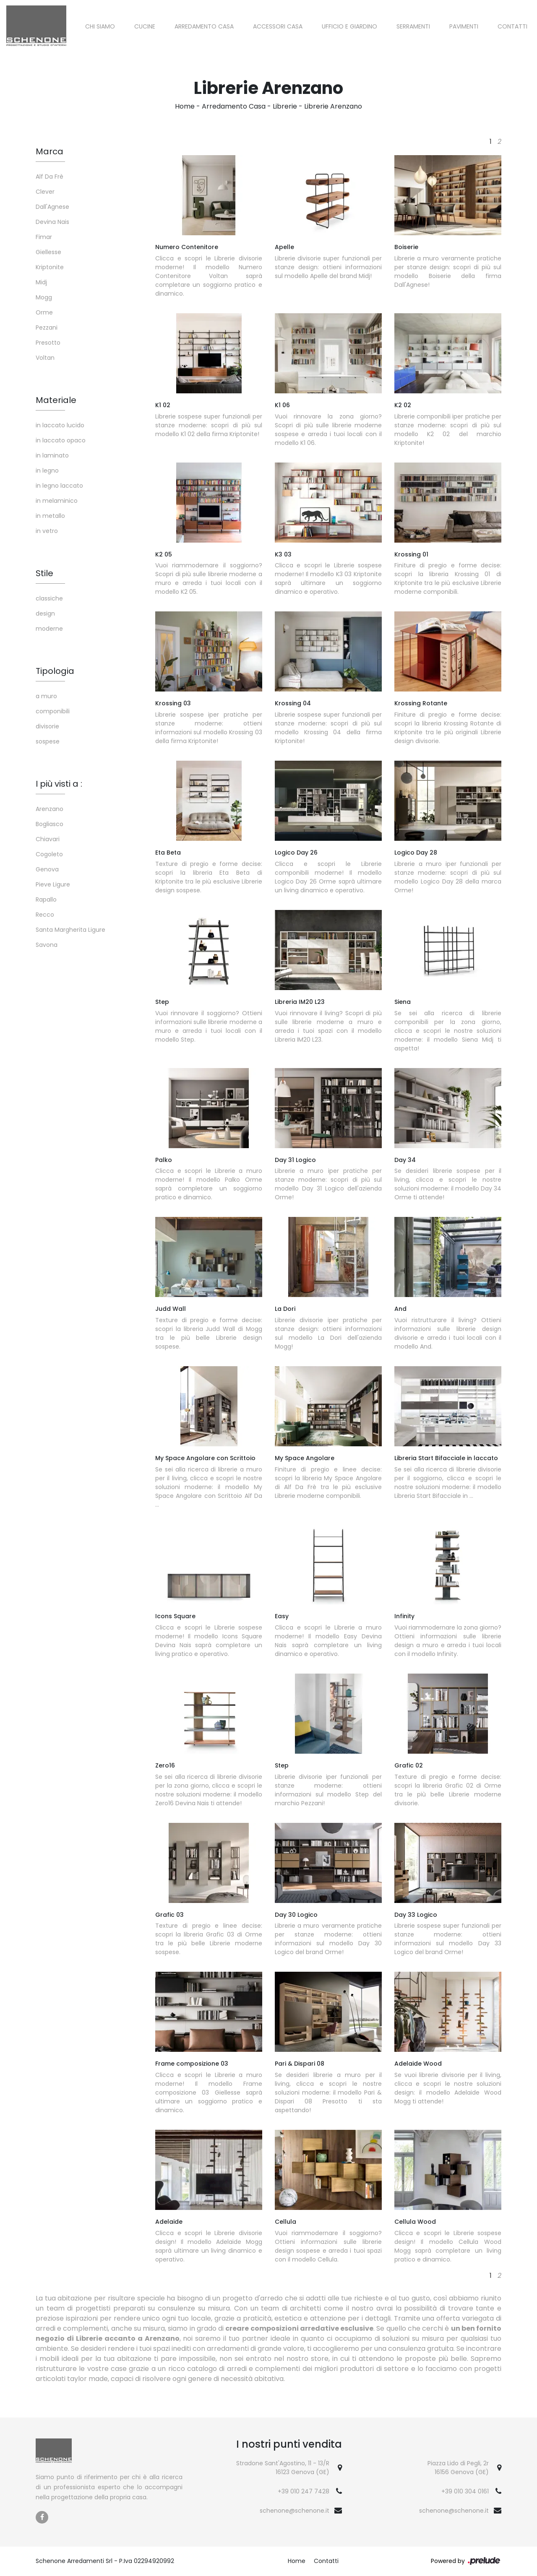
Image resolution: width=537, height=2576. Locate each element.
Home (185, 106)
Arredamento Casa (204, 26)
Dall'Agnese (52, 207)
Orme (44, 312)
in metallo (50, 516)
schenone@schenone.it (294, 2510)
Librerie (285, 106)
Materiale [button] (56, 400)
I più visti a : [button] (59, 784)
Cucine (144, 26)
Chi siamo (100, 26)
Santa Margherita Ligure (70, 929)
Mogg (44, 297)
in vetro (47, 531)
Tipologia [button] (55, 671)
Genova (47, 869)
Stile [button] (44, 573)
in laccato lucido (60, 425)
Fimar (44, 237)
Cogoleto (49, 854)
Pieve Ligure (53, 884)
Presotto (48, 342)
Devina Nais (52, 222)
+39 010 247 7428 (303, 2491)
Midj (41, 282)
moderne (49, 628)
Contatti (512, 26)
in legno (47, 470)
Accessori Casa (277, 26)
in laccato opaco (61, 440)
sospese (48, 741)
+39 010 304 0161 (465, 2491)
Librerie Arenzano (333, 106)
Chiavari (48, 839)
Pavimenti (463, 26)
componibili (53, 711)
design (45, 613)
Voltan (45, 358)
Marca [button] (49, 151)
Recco (45, 914)
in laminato (52, 455)
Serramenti (413, 26)
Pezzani (46, 327)
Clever (45, 191)
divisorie (47, 726)
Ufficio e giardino (349, 26)
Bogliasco (49, 824)
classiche (49, 598)
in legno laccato (59, 485)
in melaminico (57, 500)
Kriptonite (50, 267)
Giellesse (48, 252)
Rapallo (46, 899)
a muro (46, 696)
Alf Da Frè (49, 176)
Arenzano (49, 809)
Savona (46, 945)
